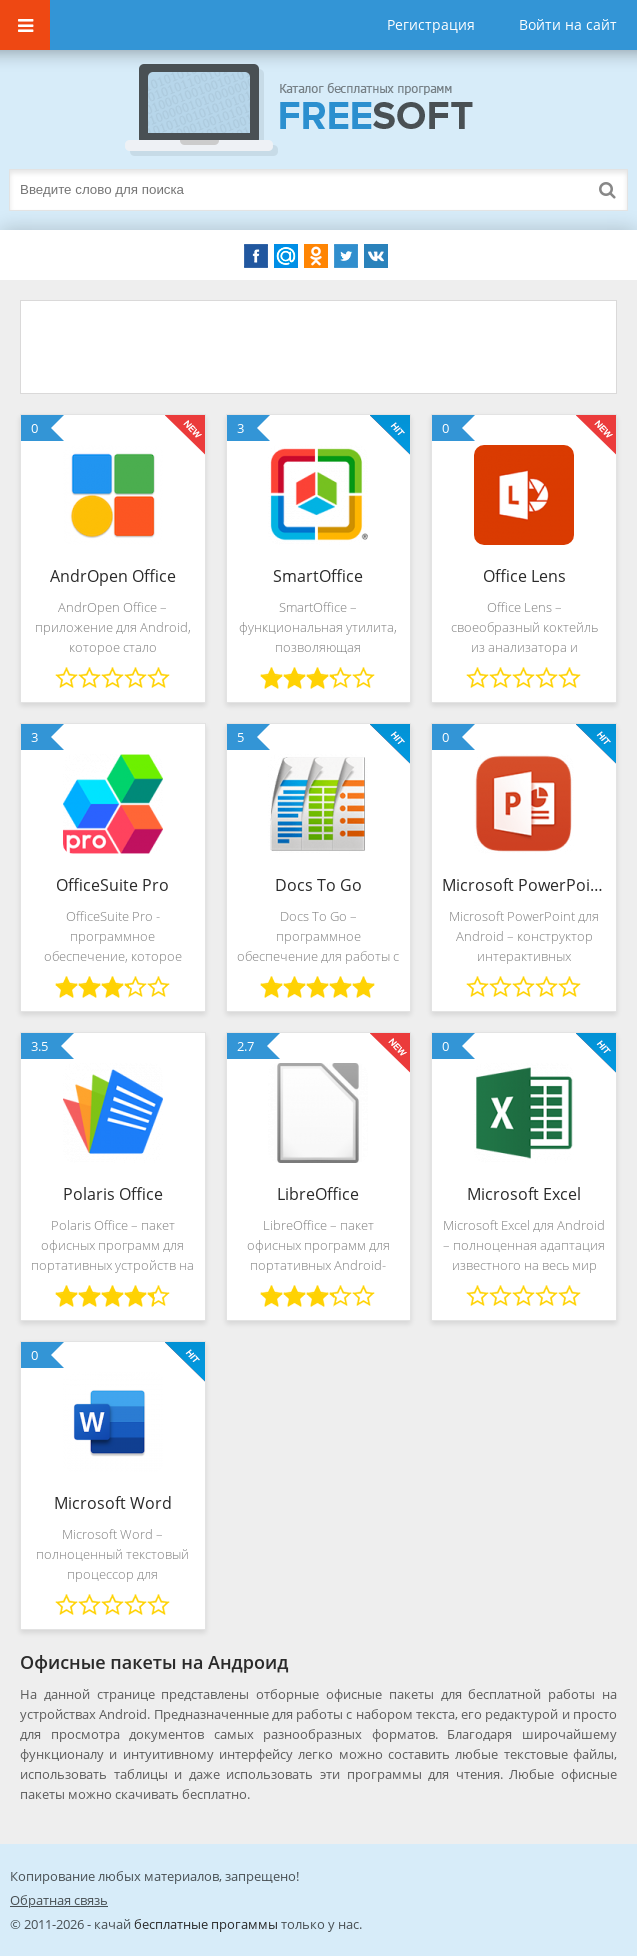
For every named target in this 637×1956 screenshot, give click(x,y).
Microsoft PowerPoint (524, 885)
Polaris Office (113, 1194)
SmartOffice (318, 576)
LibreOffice (318, 1194)
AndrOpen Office (113, 576)
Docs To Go (318, 885)
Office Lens (524, 576)
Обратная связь (59, 1900)
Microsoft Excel (524, 1194)
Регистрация (431, 24)
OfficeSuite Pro (112, 885)
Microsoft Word (113, 1503)
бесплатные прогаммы (206, 1924)
